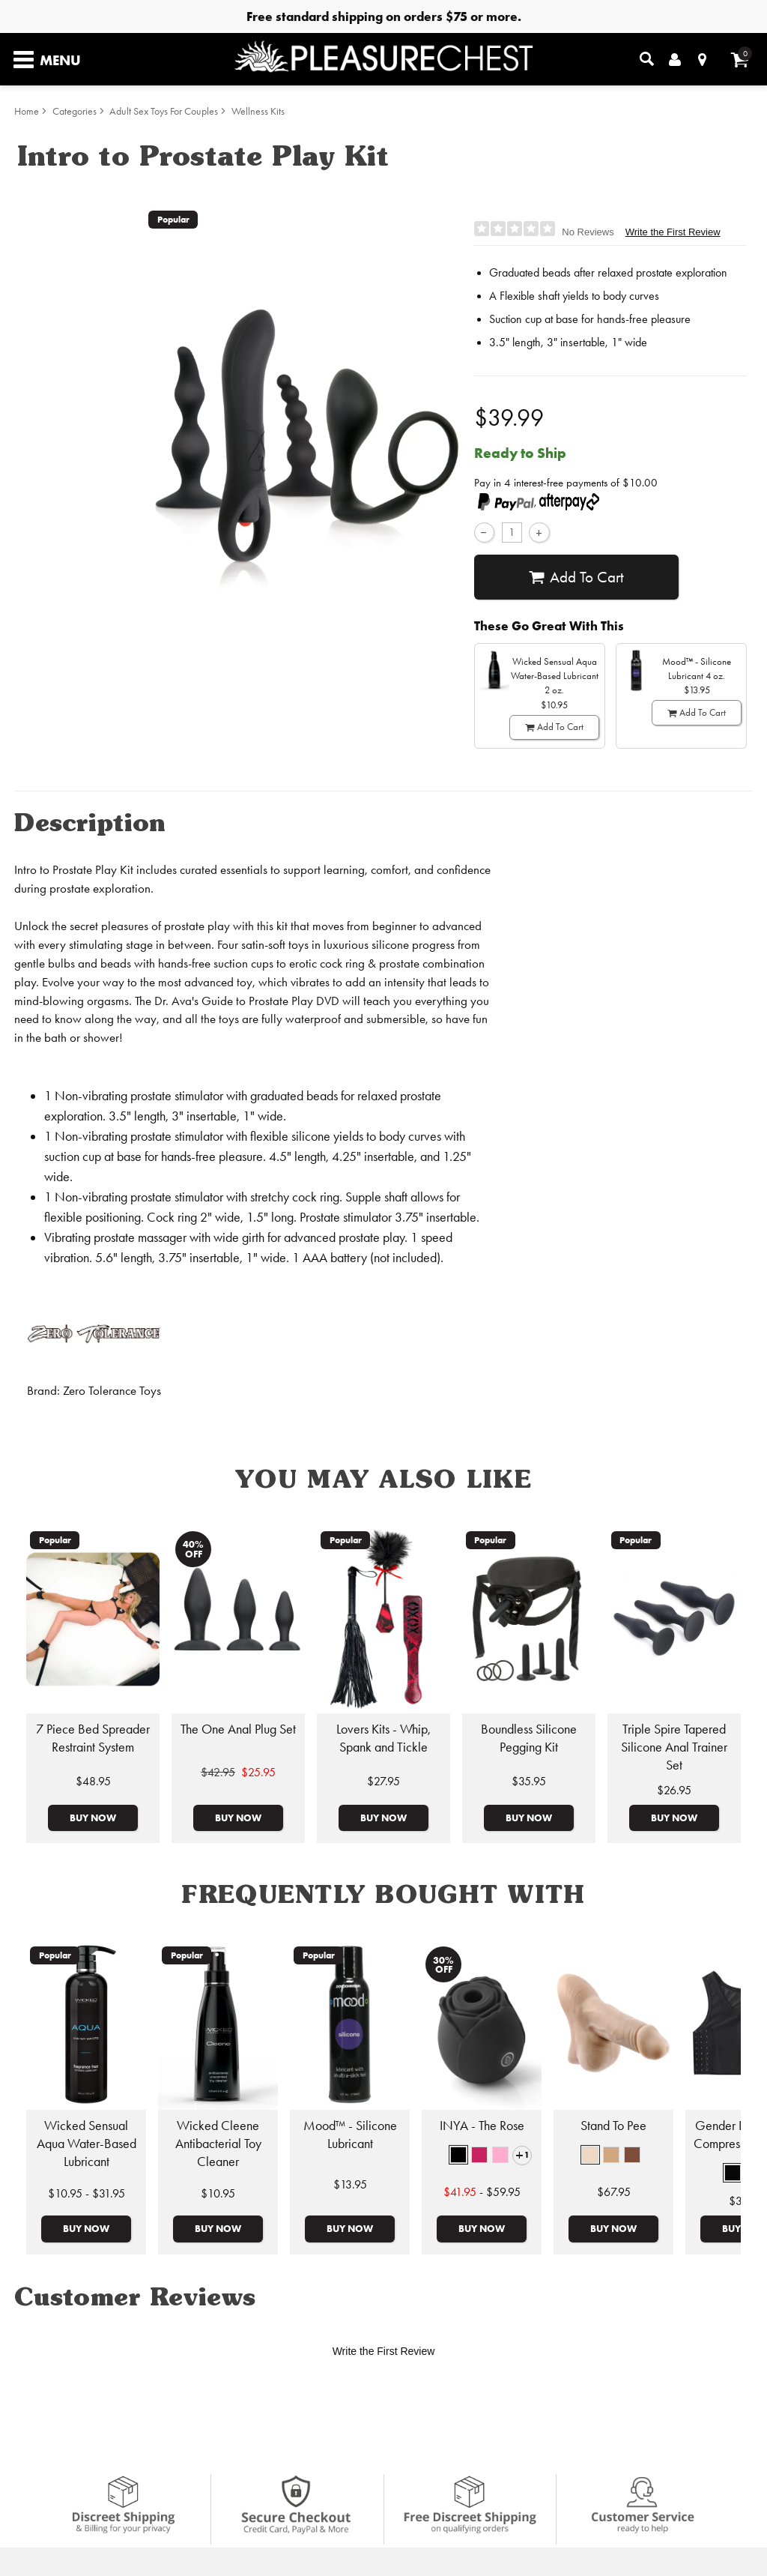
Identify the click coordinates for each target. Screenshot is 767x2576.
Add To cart (576, 577)
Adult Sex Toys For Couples (163, 111)
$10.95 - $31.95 (86, 2193)
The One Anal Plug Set (238, 1729)
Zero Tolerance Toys (112, 1391)
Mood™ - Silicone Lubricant (350, 2134)
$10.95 (218, 2193)
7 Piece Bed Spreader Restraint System (93, 1738)
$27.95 (383, 1781)
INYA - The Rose (482, 2125)
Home (26, 111)
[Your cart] (739, 59)
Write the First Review (673, 232)
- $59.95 (482, 2192)
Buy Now (93, 1818)
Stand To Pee (613, 2125)
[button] (458, 2155)
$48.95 (93, 1781)
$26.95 (674, 1790)
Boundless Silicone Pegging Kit (529, 1738)
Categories (74, 111)
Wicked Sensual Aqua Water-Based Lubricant (86, 2143)
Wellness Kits (258, 111)
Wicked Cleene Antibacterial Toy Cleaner (218, 2143)
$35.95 (529, 1781)
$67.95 (614, 2192)
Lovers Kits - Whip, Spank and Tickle (383, 1738)
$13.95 (350, 2184)
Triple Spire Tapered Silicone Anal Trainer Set (674, 1747)
